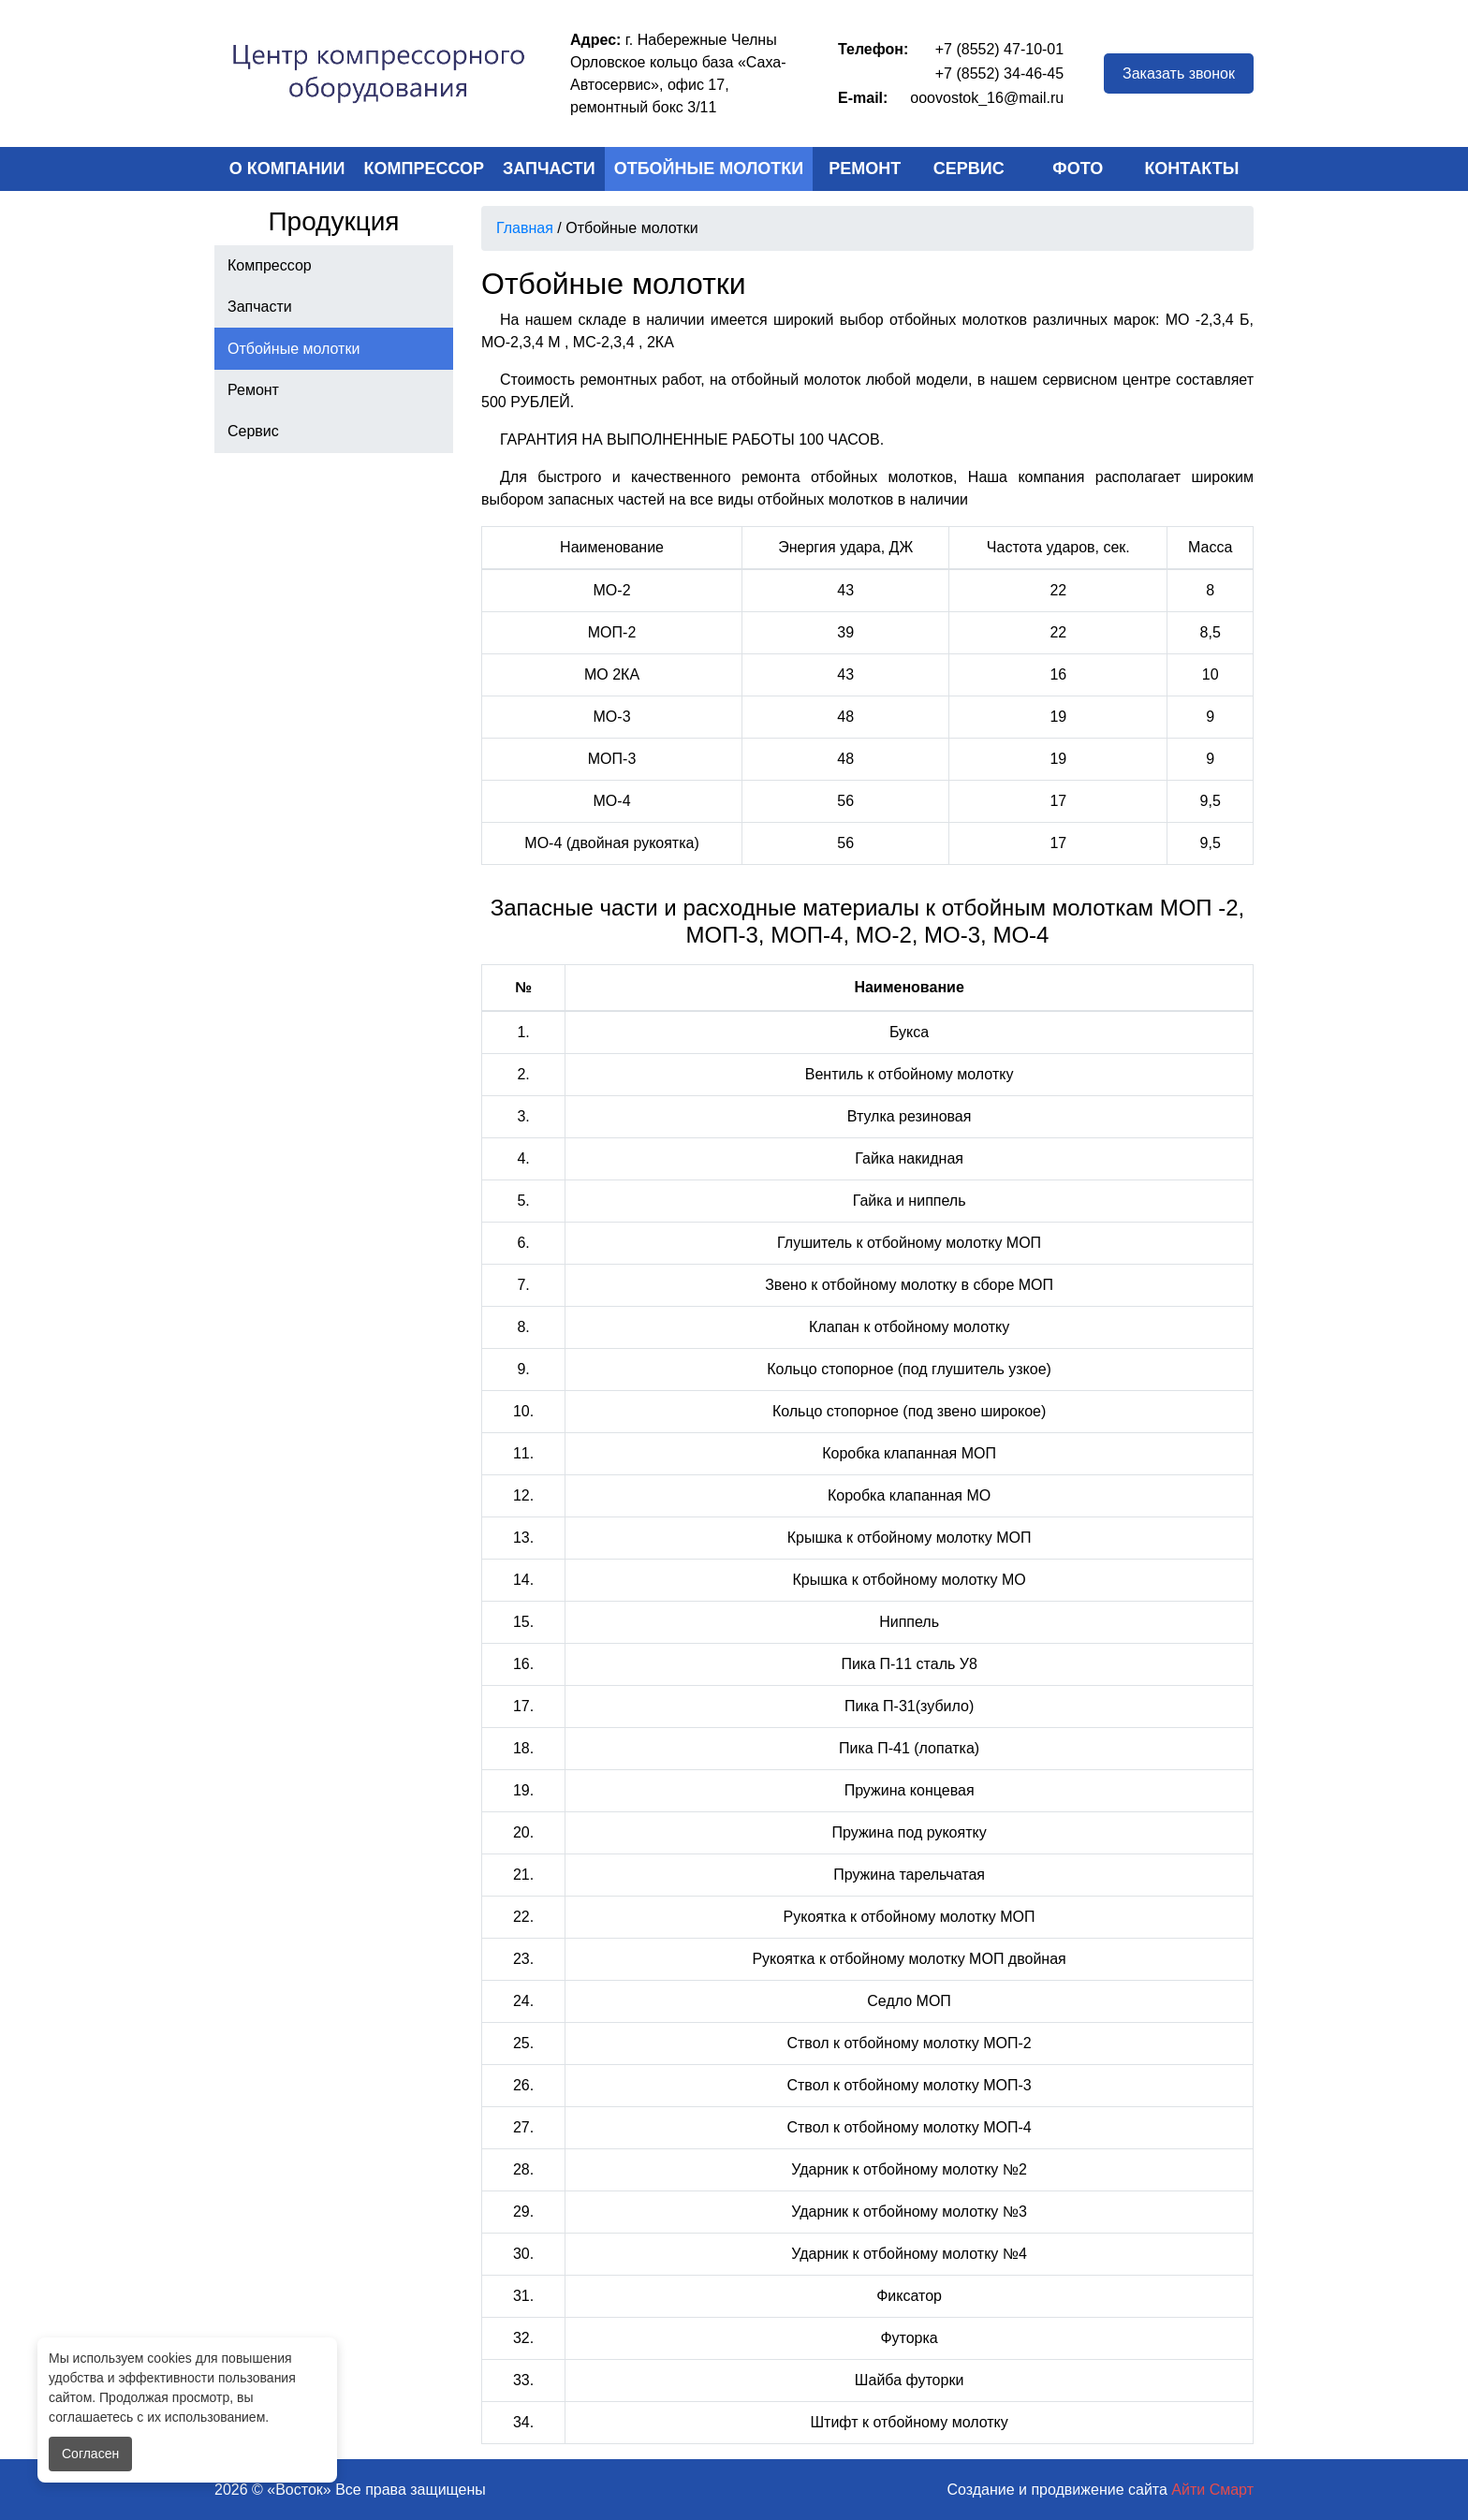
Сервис (969, 168)
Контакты (1191, 168)
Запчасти (549, 168)
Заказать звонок (1179, 73)
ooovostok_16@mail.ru (987, 98)
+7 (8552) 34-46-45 (999, 73)
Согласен (90, 2453)
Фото (1077, 168)
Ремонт (865, 168)
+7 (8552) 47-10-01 (999, 49)
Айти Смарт (1212, 2490)
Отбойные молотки (709, 168)
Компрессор (424, 168)
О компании (287, 168)
